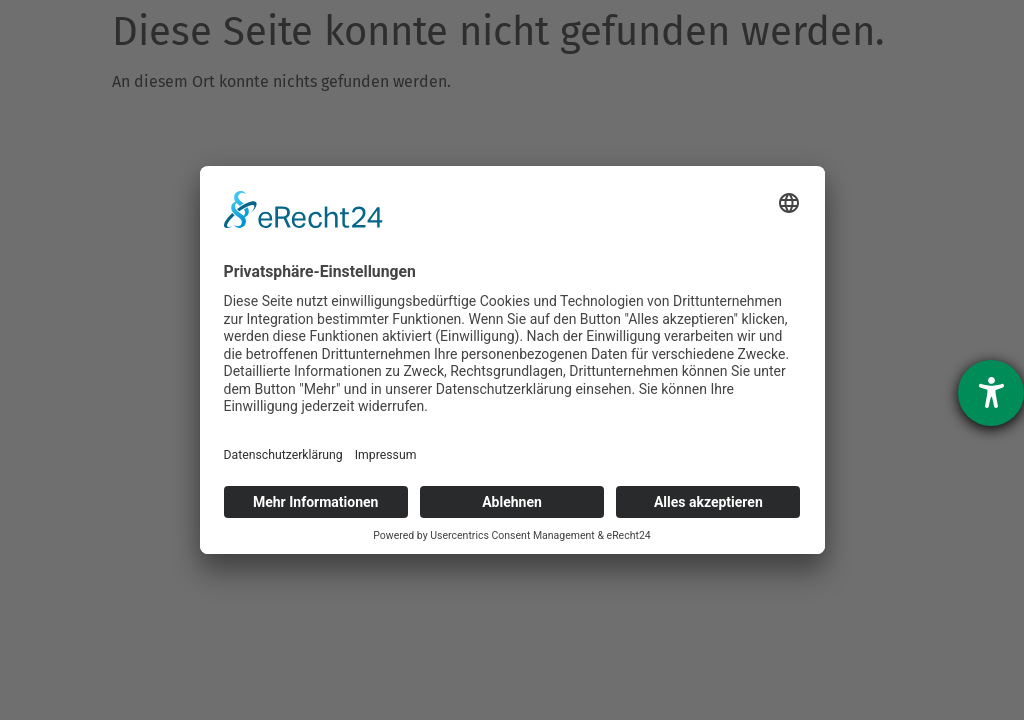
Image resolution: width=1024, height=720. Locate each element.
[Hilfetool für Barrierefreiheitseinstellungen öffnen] (991, 393)
